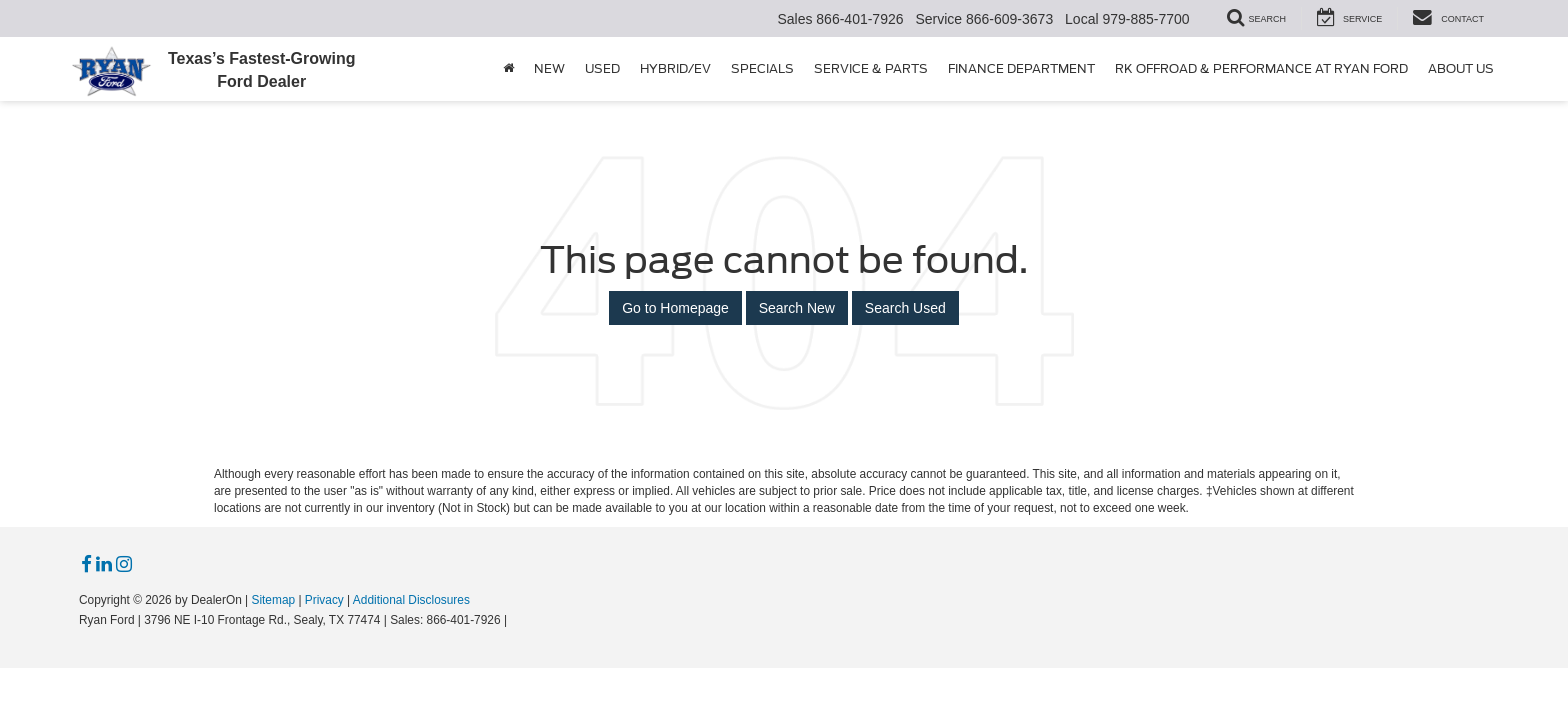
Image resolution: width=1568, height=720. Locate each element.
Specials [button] (762, 68)
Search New (797, 308)
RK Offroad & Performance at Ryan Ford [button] (1261, 68)
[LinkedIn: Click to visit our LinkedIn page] (104, 565)
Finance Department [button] (1021, 68)
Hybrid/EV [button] (675, 68)
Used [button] (602, 68)
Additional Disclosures (411, 600)
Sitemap (273, 600)
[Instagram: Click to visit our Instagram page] (124, 565)
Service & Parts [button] (871, 68)
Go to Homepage (675, 308)
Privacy (324, 600)
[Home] (508, 69)
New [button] (549, 68)
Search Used (905, 308)
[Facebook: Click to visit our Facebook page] (86, 565)
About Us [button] (1461, 68)
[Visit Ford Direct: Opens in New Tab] (516, 620)
